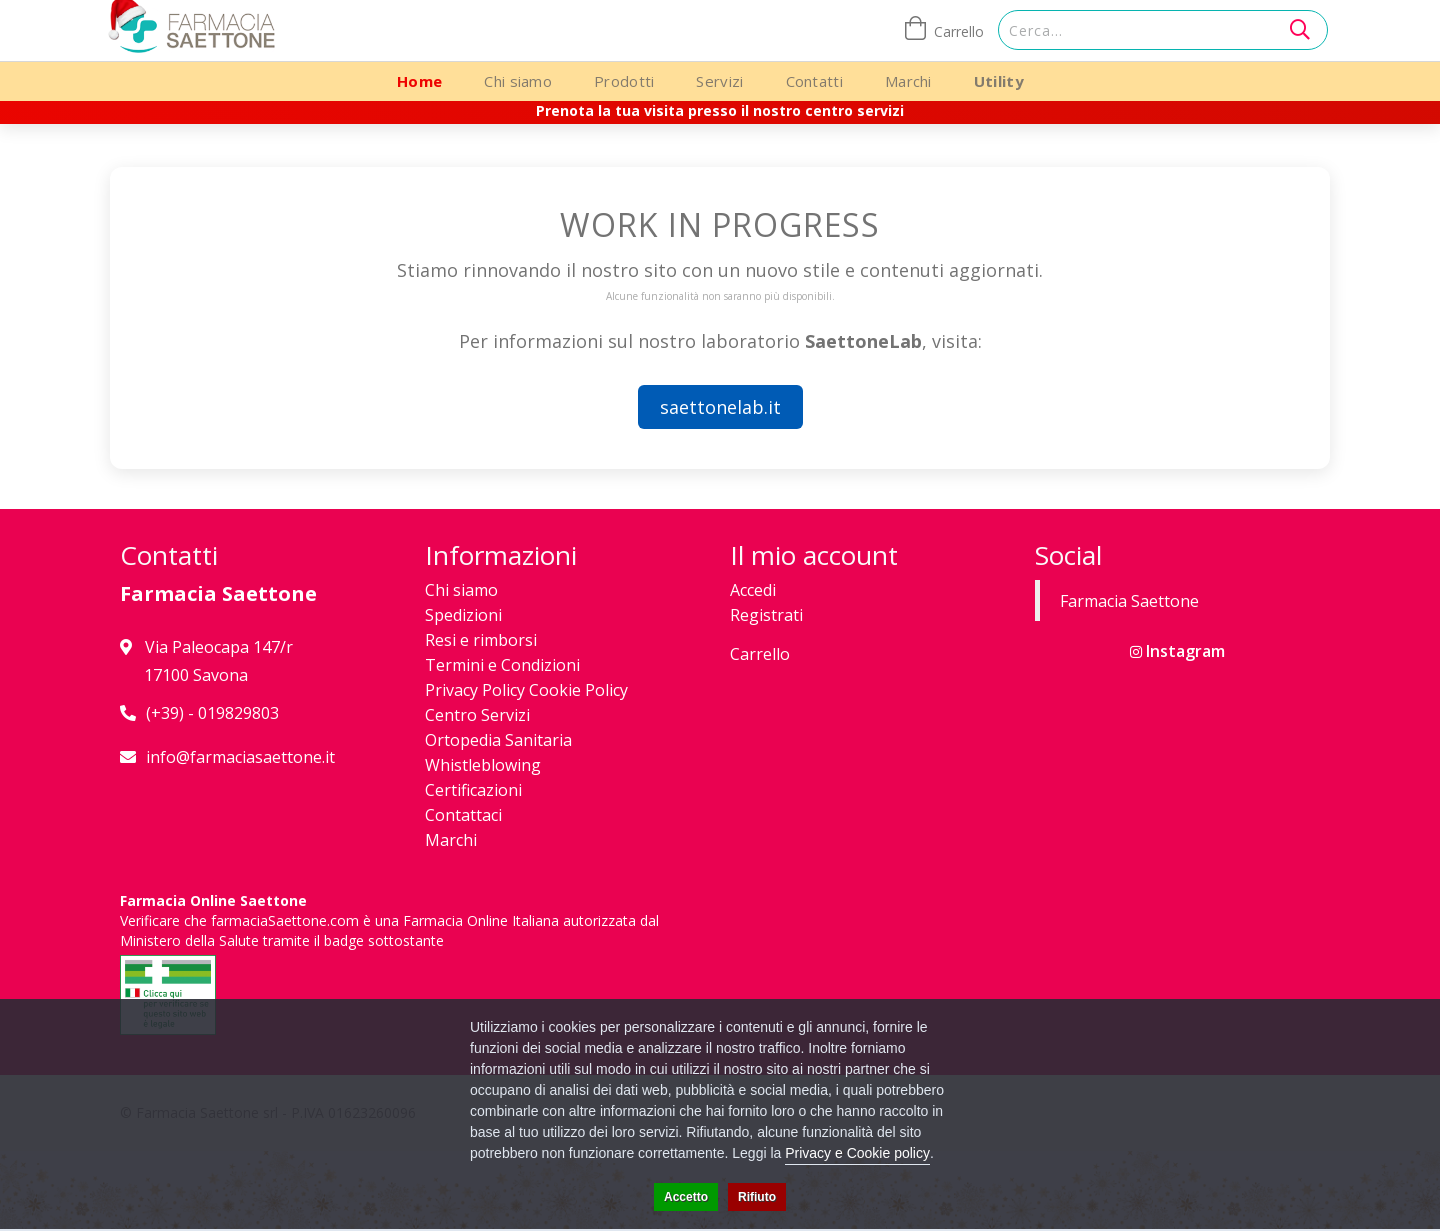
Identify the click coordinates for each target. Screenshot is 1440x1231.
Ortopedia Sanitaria (498, 740)
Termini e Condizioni (502, 665)
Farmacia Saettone (1129, 601)
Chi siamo (518, 81)
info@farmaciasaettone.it (240, 757)
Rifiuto (757, 1197)
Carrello (760, 654)
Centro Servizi (477, 715)
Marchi (908, 81)
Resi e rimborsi (481, 640)
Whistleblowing (483, 765)
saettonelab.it (720, 407)
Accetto (686, 1197)
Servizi (719, 81)
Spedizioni (463, 615)
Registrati (766, 615)
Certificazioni (473, 790)
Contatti (814, 81)
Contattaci (463, 815)
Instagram (1177, 651)
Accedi (753, 590)
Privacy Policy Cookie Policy (526, 690)
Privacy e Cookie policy (857, 1153)
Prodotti (624, 81)
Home (419, 81)
